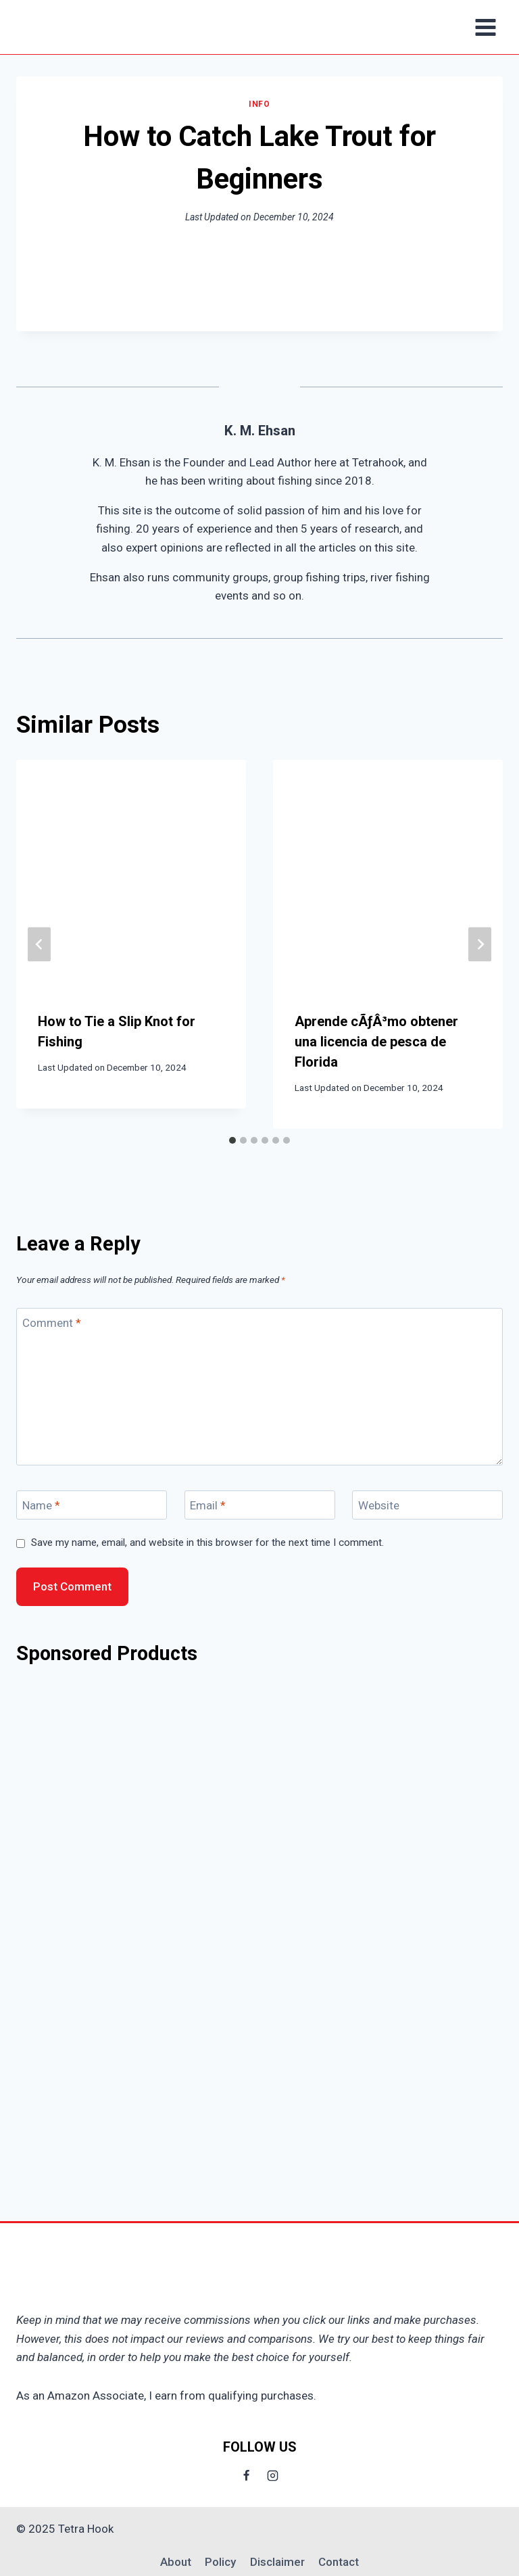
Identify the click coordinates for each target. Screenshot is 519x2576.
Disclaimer (277, 2562)
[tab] (232, 1140)
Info (259, 104)
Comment (51, 1323)
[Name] (91, 1505)
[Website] (427, 1505)
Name (41, 1505)
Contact (338, 2562)
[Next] (479, 944)
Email (208, 1505)
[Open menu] (485, 27)
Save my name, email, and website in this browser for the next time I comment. (207, 1542)
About (175, 2562)
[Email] (259, 1505)
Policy (220, 2562)
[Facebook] (245, 2475)
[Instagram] (273, 2475)
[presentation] (131, 875)
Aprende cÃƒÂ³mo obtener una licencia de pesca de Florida (376, 1041)
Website (378, 1505)
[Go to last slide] (39, 944)
